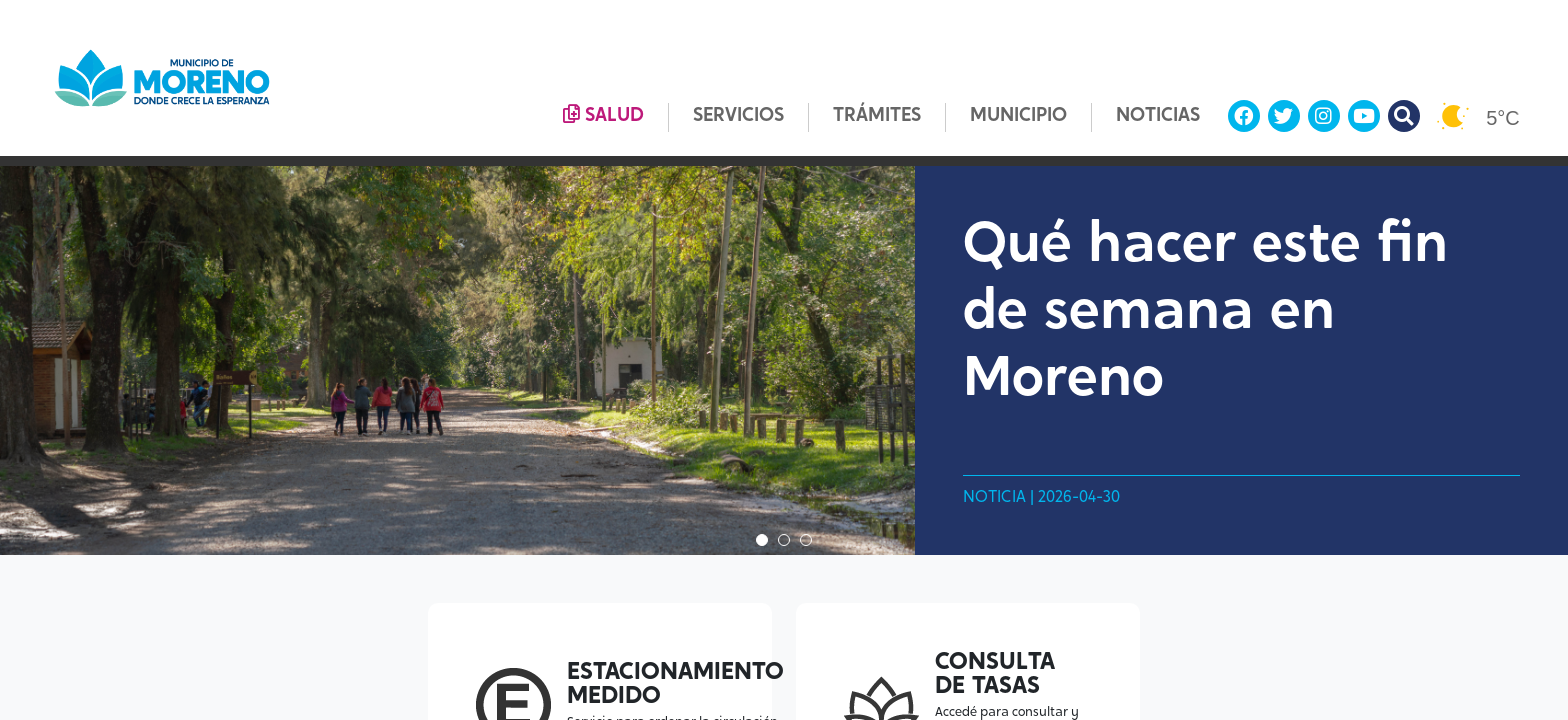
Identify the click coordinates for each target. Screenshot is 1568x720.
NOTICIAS (1158, 116)
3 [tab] (806, 540)
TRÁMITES (877, 116)
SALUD (603, 115)
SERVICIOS (738, 116)
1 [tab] (762, 540)
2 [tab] (784, 540)
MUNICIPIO (1018, 116)
